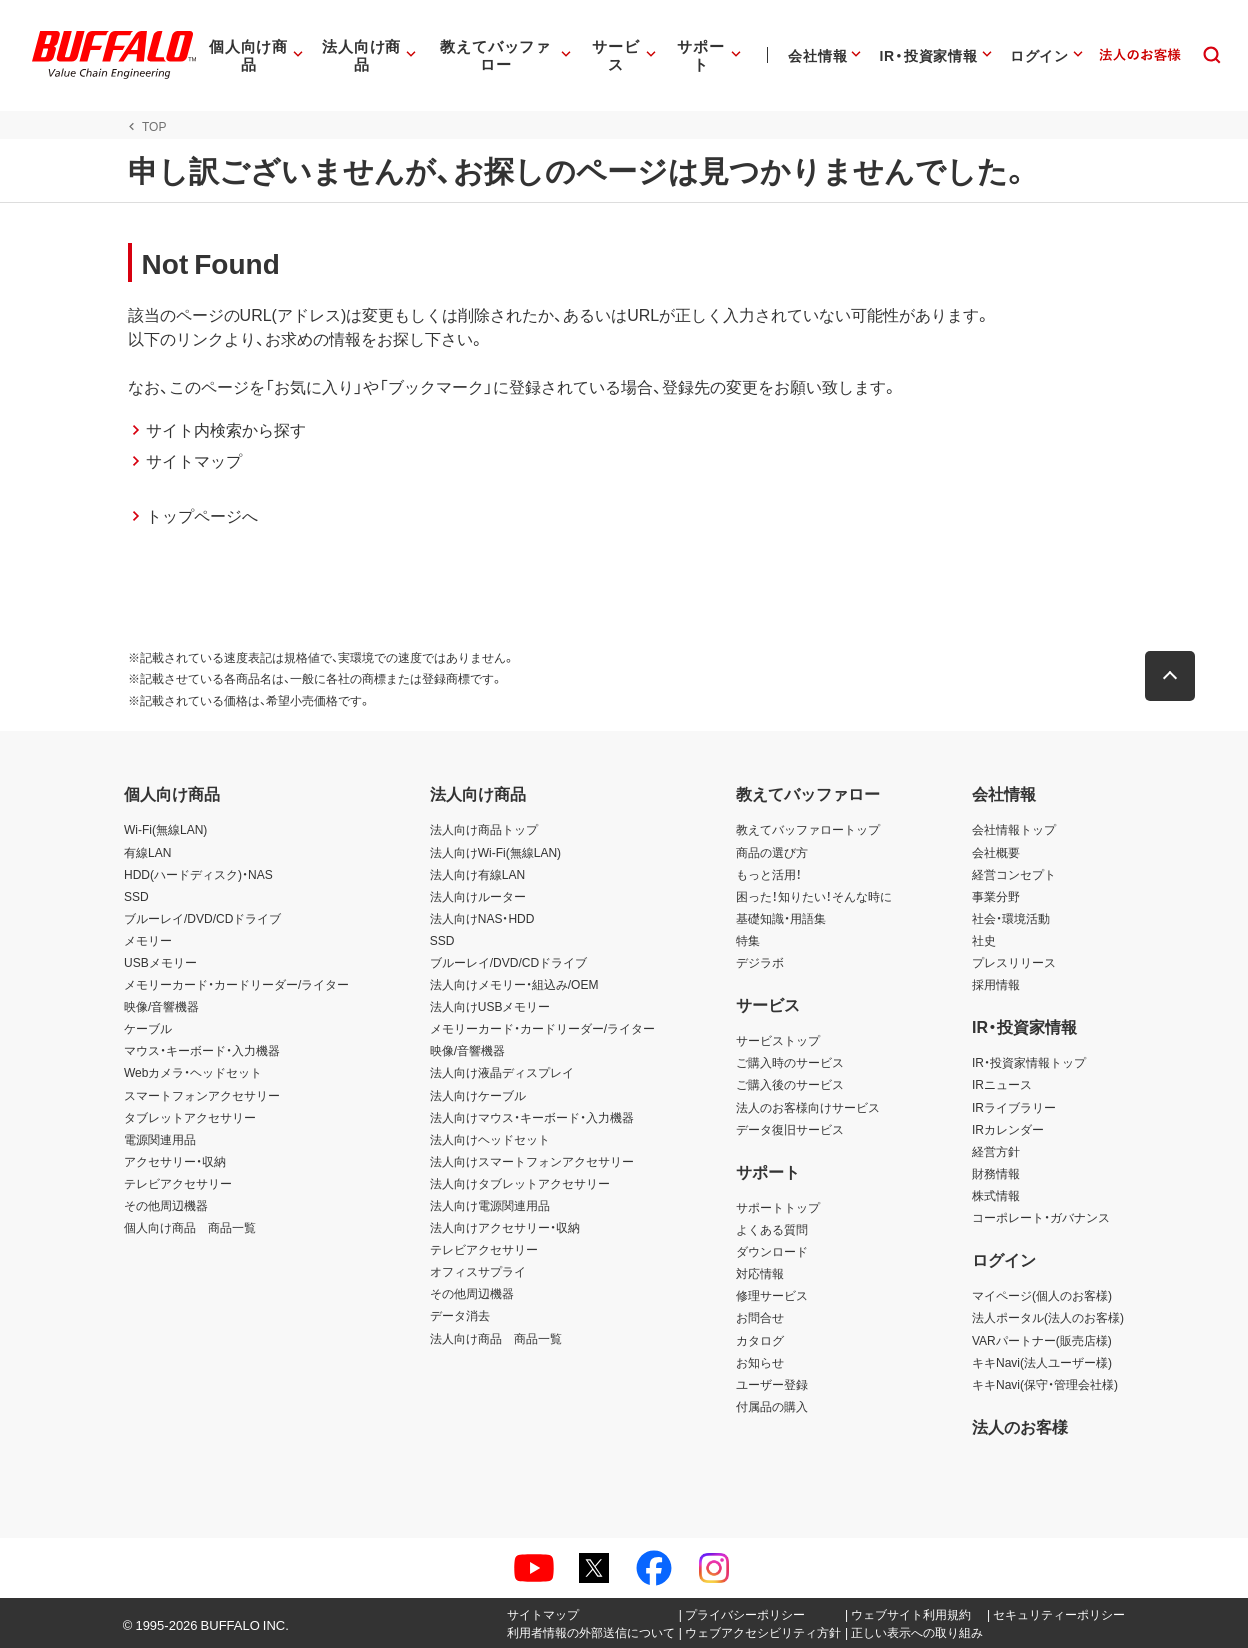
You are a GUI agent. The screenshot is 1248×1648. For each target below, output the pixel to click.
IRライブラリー (1014, 1107)
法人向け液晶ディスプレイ (502, 1072)
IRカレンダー (1008, 1129)
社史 (984, 940)
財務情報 (996, 1173)
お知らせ (760, 1362)
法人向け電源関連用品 (490, 1205)
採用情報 (996, 984)
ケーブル (148, 1028)
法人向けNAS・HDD (482, 918)
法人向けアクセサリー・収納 (505, 1227)
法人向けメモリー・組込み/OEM (514, 984)
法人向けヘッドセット (490, 1139)
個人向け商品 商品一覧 (190, 1227)
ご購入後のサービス (790, 1084)
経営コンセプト (1014, 874)
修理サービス (772, 1295)
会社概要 (996, 852)
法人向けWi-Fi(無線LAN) (495, 852)
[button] (1174, 676)
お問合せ (760, 1317)
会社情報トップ (1014, 829)
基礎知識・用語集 (781, 918)
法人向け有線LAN (477, 874)
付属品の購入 (772, 1406)
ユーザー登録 (772, 1384)
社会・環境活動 (1011, 918)
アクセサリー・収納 (175, 1161)
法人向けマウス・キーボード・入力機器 (532, 1117)
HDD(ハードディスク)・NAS (198, 874)
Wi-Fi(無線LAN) (165, 829)
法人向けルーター (478, 896)
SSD (136, 896)
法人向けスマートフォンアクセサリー (532, 1161)
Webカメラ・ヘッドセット (193, 1072)
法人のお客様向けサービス (808, 1107)
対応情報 (760, 1273)
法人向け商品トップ (484, 829)
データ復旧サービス (790, 1129)
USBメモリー (160, 962)
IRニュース (1002, 1084)
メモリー (148, 940)
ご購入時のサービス (790, 1062)
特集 (748, 940)
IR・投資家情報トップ (1029, 1062)
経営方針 (996, 1151)
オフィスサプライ (478, 1271)
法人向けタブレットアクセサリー (520, 1183)
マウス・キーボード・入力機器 (202, 1050)
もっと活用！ (769, 874)
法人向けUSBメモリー (490, 1006)
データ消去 (460, 1315)
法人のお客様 (1020, 1426)
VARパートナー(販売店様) (1042, 1340)
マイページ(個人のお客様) (1042, 1295)
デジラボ (760, 962)
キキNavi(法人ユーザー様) (1042, 1362)
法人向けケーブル (478, 1095)
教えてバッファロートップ (808, 829)
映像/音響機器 (161, 1006)
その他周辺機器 (166, 1205)
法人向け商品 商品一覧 (496, 1338)
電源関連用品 (160, 1139)
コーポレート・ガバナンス (1041, 1217)
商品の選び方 (772, 852)
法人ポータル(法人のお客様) (1048, 1317)
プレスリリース (1014, 962)
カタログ (760, 1340)
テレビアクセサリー (178, 1183)
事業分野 (996, 896)
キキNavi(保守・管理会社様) (1045, 1384)
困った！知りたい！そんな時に (814, 896)
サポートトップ (778, 1207)
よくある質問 (772, 1229)
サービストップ (778, 1040)
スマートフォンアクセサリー (202, 1095)
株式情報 (996, 1195)
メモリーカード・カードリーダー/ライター (236, 984)
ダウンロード (772, 1251)
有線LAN (147, 852)
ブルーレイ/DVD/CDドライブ (202, 918)
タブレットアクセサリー (190, 1117)
